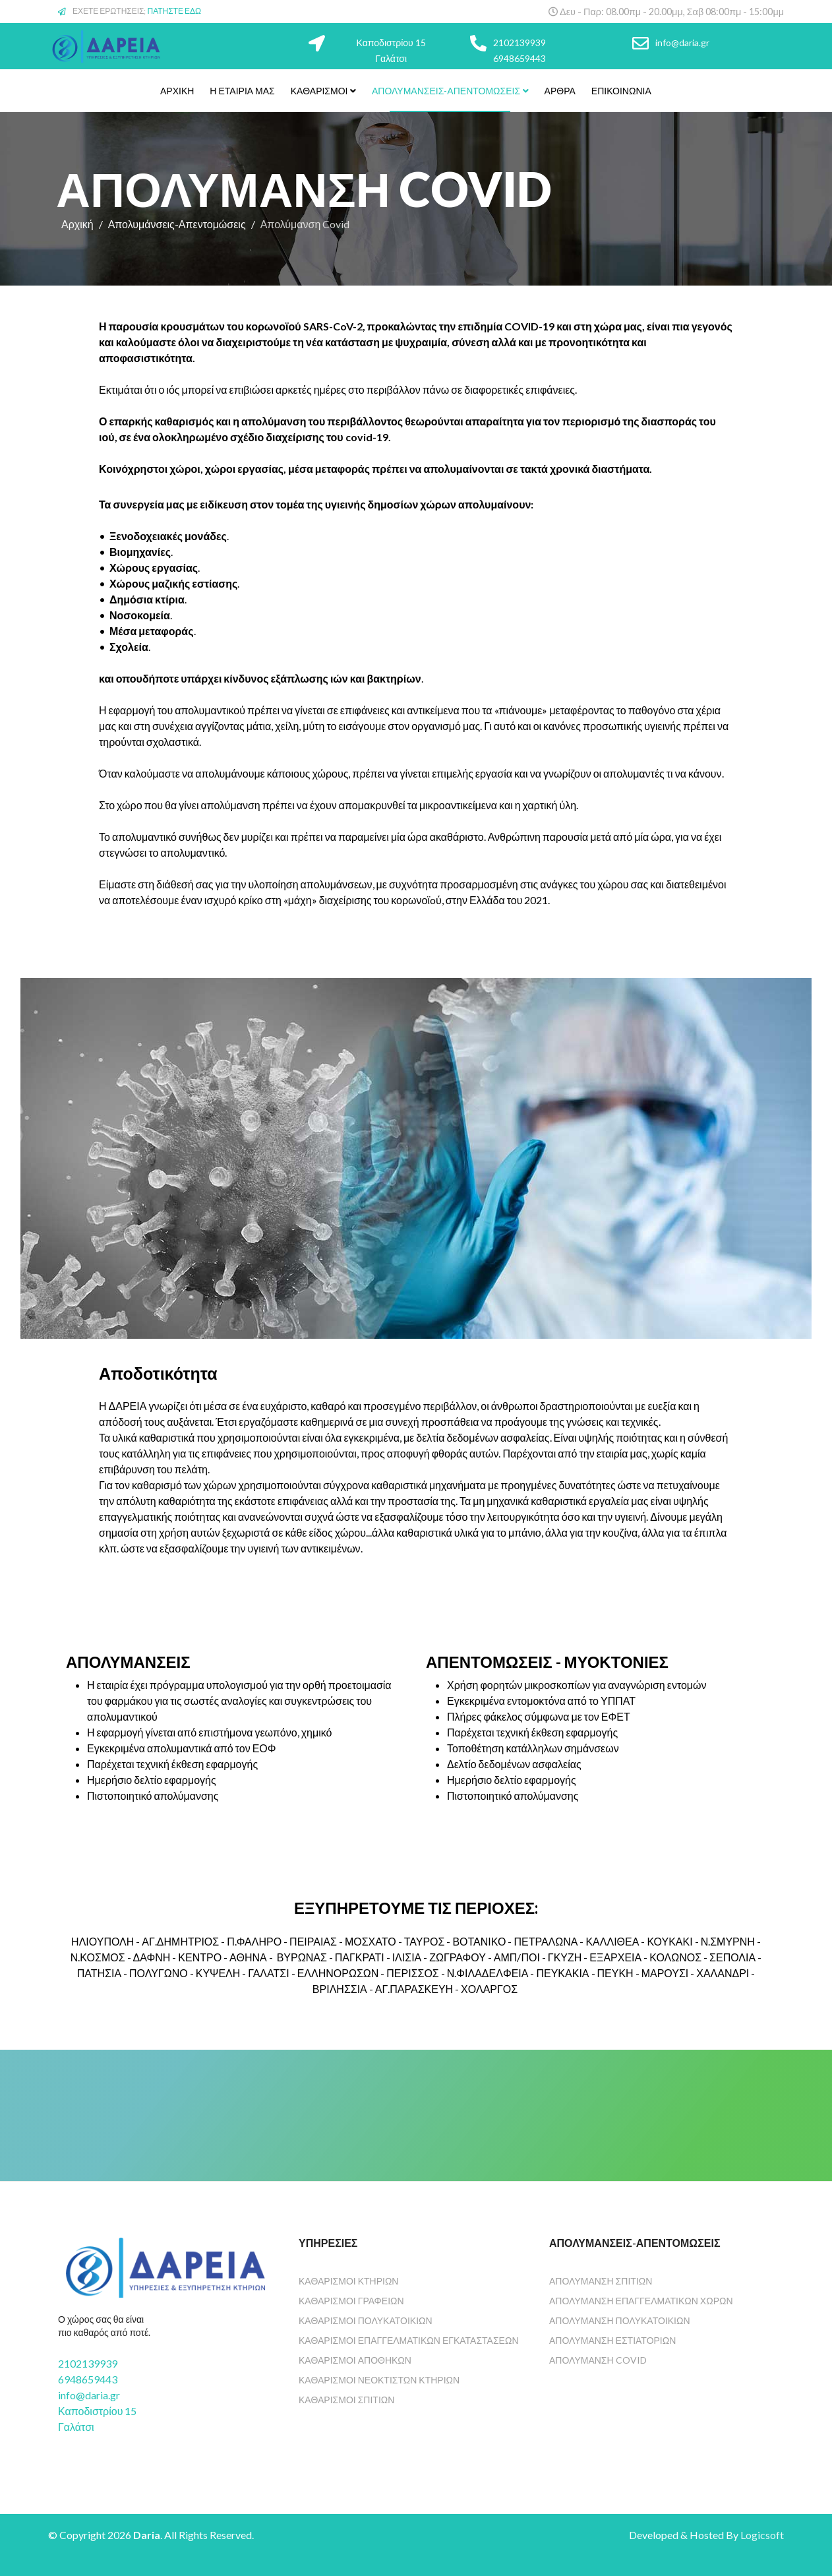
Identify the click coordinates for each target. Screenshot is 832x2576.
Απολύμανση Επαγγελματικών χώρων (641, 2300)
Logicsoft (762, 2535)
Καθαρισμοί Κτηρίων (348, 2280)
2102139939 (519, 42)
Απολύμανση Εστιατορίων (612, 2340)
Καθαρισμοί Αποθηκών (355, 2360)
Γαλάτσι (391, 58)
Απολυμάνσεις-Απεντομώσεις (446, 90)
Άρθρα (560, 90)
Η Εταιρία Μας (242, 90)
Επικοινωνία (621, 90)
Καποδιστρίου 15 (391, 42)
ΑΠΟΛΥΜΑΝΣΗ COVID (598, 2360)
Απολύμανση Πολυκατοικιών (619, 2320)
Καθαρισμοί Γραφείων (351, 2300)
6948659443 (519, 58)
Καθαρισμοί (319, 90)
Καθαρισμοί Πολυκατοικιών (365, 2320)
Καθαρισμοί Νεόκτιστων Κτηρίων (379, 2379)
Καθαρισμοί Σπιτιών (346, 2399)
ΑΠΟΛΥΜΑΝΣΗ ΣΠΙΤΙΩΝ (600, 2280)
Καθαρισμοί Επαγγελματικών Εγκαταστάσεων (409, 2340)
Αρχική (177, 90)
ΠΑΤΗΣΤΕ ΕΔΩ (175, 11)
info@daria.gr (682, 42)
